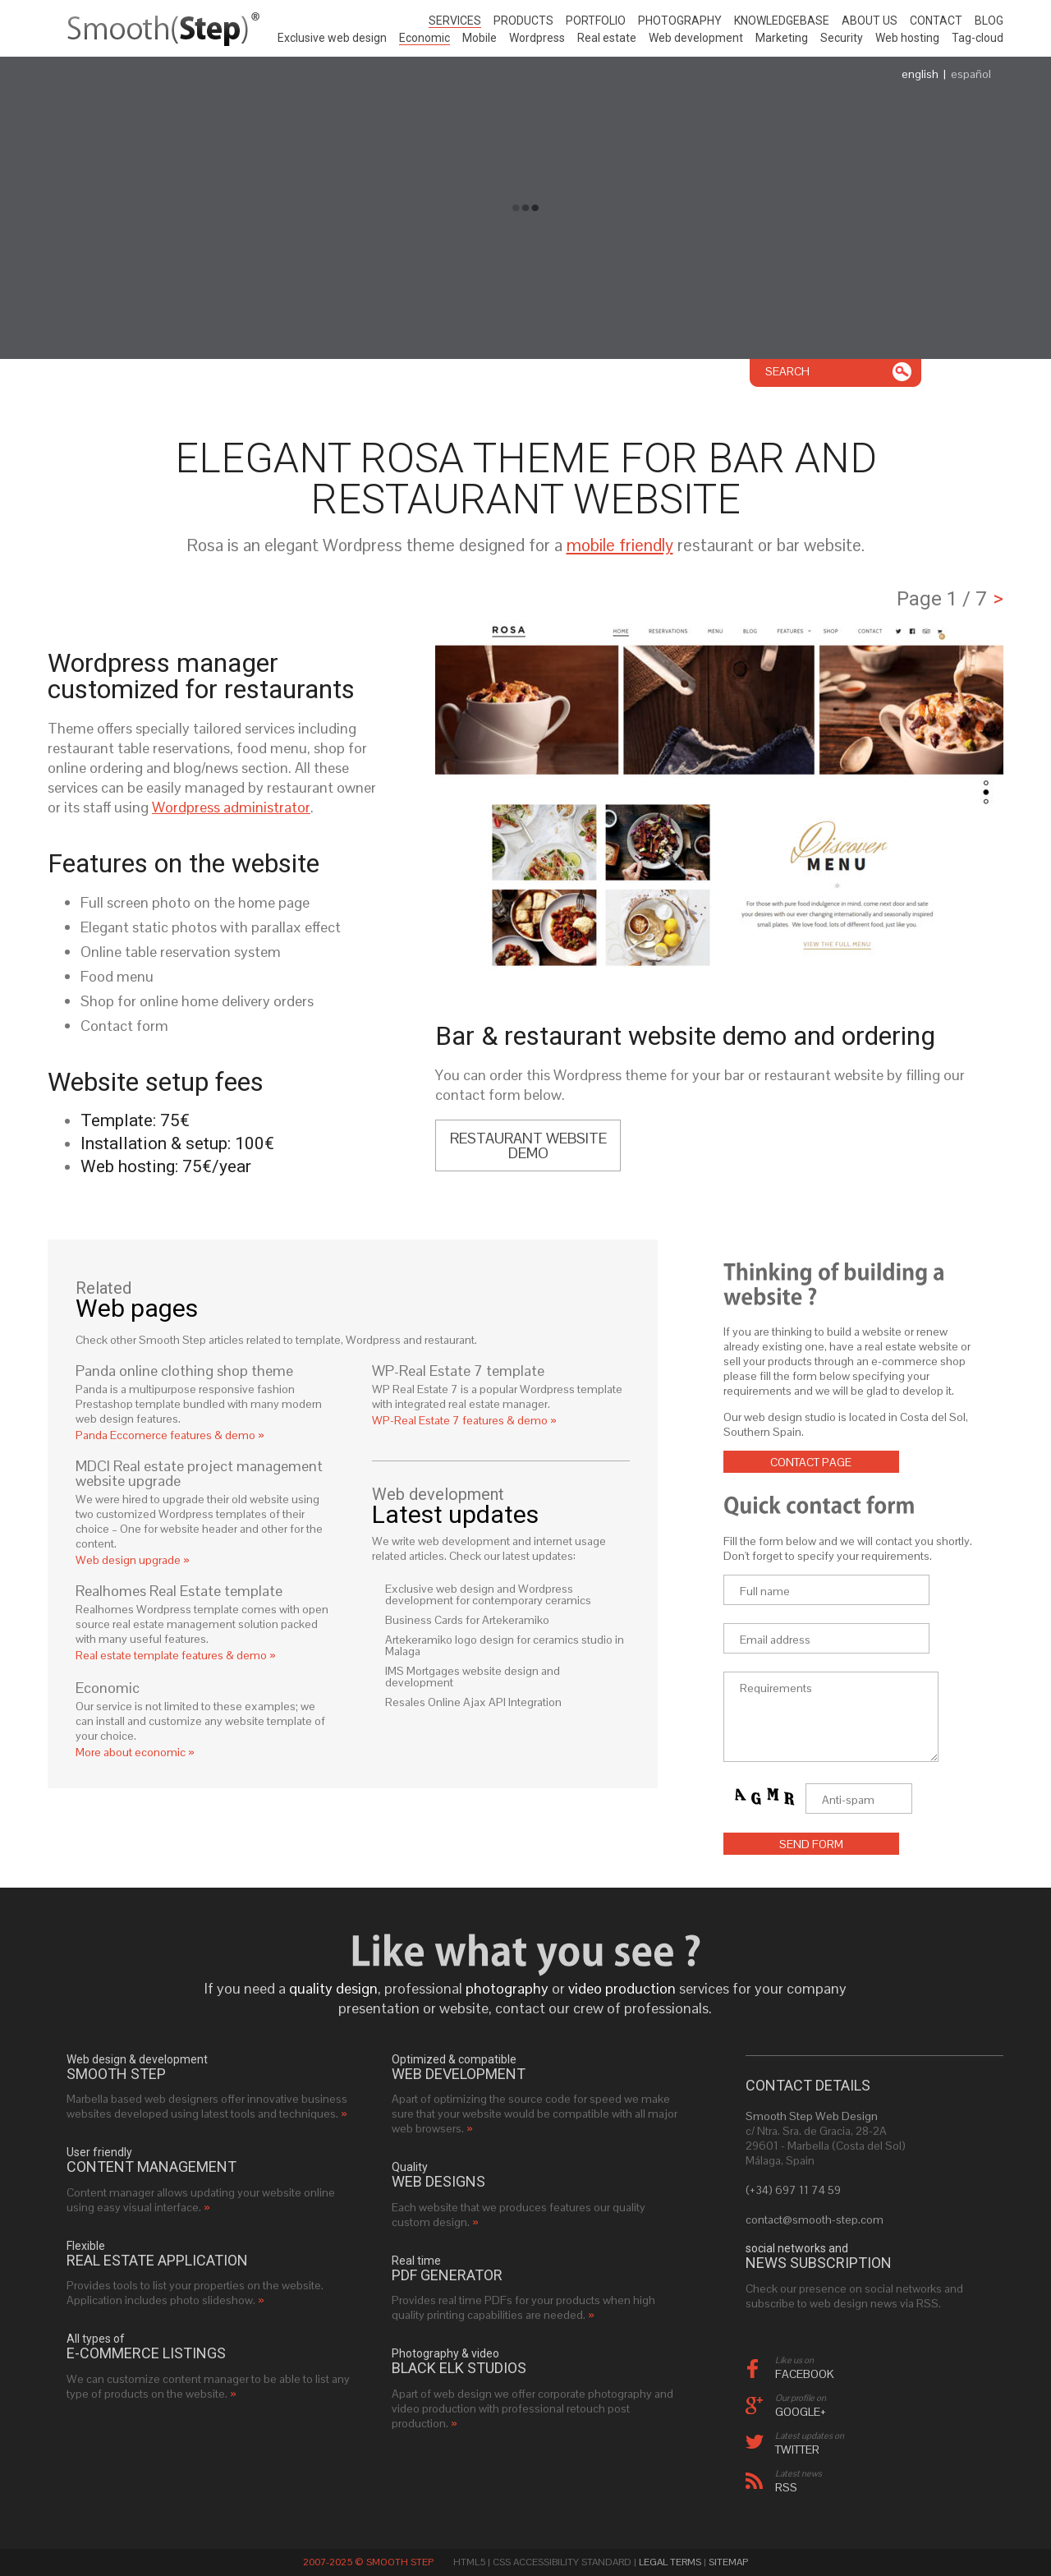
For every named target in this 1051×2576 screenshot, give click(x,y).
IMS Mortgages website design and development (472, 1676)
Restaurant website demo (528, 1145)
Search (787, 371)
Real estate (606, 37)
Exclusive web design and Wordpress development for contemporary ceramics (488, 1594)
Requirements (776, 1688)
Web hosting (907, 37)
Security (841, 37)
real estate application (157, 2260)
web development (459, 2074)
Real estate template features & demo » (176, 1655)
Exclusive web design (332, 37)
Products (523, 20)
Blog (989, 20)
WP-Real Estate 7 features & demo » (464, 1420)
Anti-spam (848, 1800)
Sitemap (728, 2562)
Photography (680, 20)
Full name (765, 1591)
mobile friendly (620, 545)
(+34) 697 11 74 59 (793, 2190)
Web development (696, 37)
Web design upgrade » (133, 1559)
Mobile (479, 37)
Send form (811, 1844)
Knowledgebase (781, 20)
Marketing (781, 37)
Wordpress (537, 37)
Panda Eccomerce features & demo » (170, 1435)
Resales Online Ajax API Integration (473, 1702)
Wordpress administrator (231, 807)
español (971, 74)
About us (869, 20)
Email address (775, 1639)
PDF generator (447, 2275)
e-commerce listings (146, 2353)
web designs (438, 2182)
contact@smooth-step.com (814, 2219)
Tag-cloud (977, 37)
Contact (936, 20)
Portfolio (596, 20)
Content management (151, 2167)
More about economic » (135, 1752)
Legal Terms (670, 2562)
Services (455, 20)
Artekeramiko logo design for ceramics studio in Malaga (504, 1645)
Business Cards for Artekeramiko (467, 1619)
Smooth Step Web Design (812, 2116)
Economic (424, 37)
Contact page (810, 1462)
